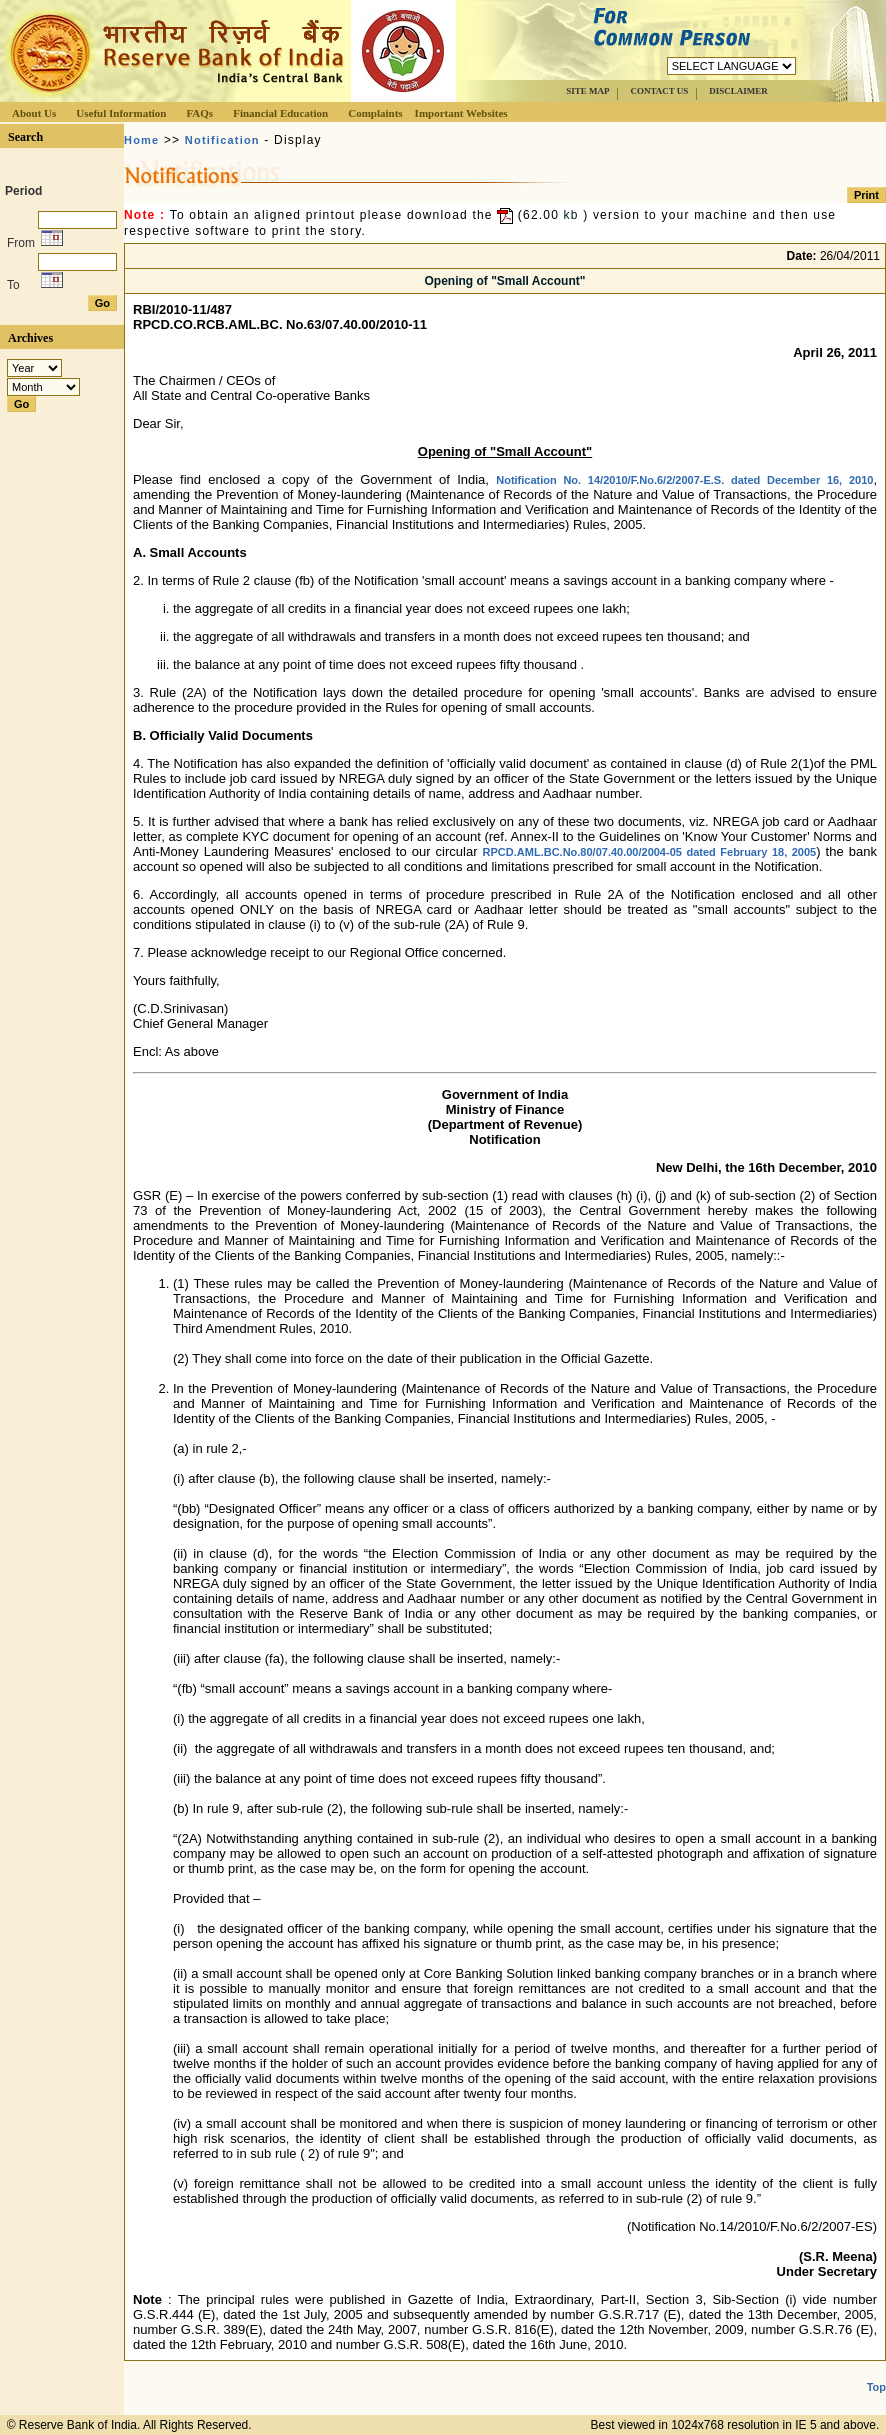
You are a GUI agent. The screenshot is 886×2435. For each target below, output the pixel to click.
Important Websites (461, 113)
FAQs (199, 113)
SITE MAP (587, 91)
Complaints (375, 113)
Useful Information (121, 113)
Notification (222, 140)
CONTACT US (659, 91)
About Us (34, 113)
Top (876, 2387)
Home (141, 140)
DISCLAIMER (738, 91)
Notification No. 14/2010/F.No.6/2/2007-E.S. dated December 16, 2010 (684, 480)
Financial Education (280, 113)
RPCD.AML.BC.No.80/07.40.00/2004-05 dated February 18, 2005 (650, 852)
